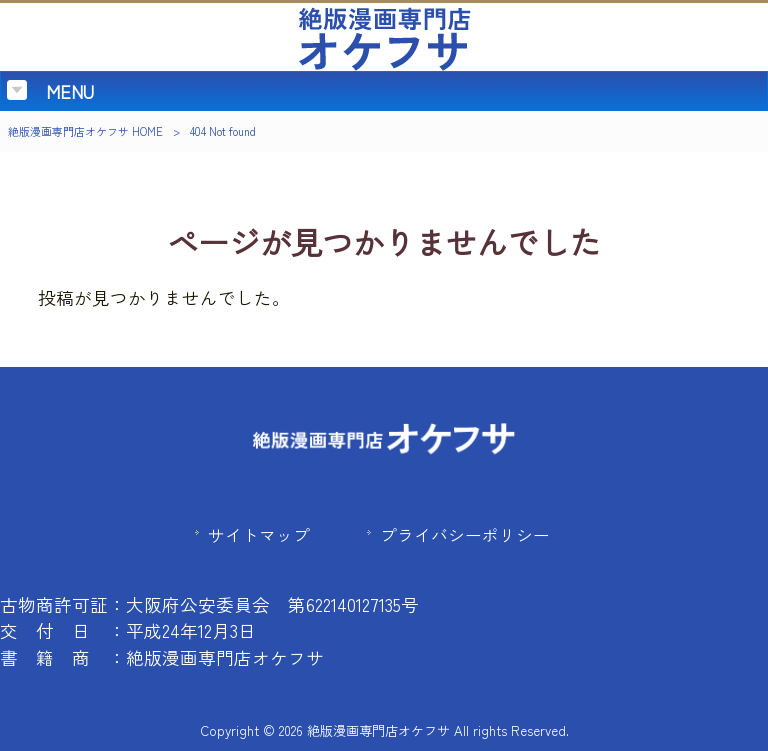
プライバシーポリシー (465, 535)
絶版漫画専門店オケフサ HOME (85, 131)
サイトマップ (259, 535)
